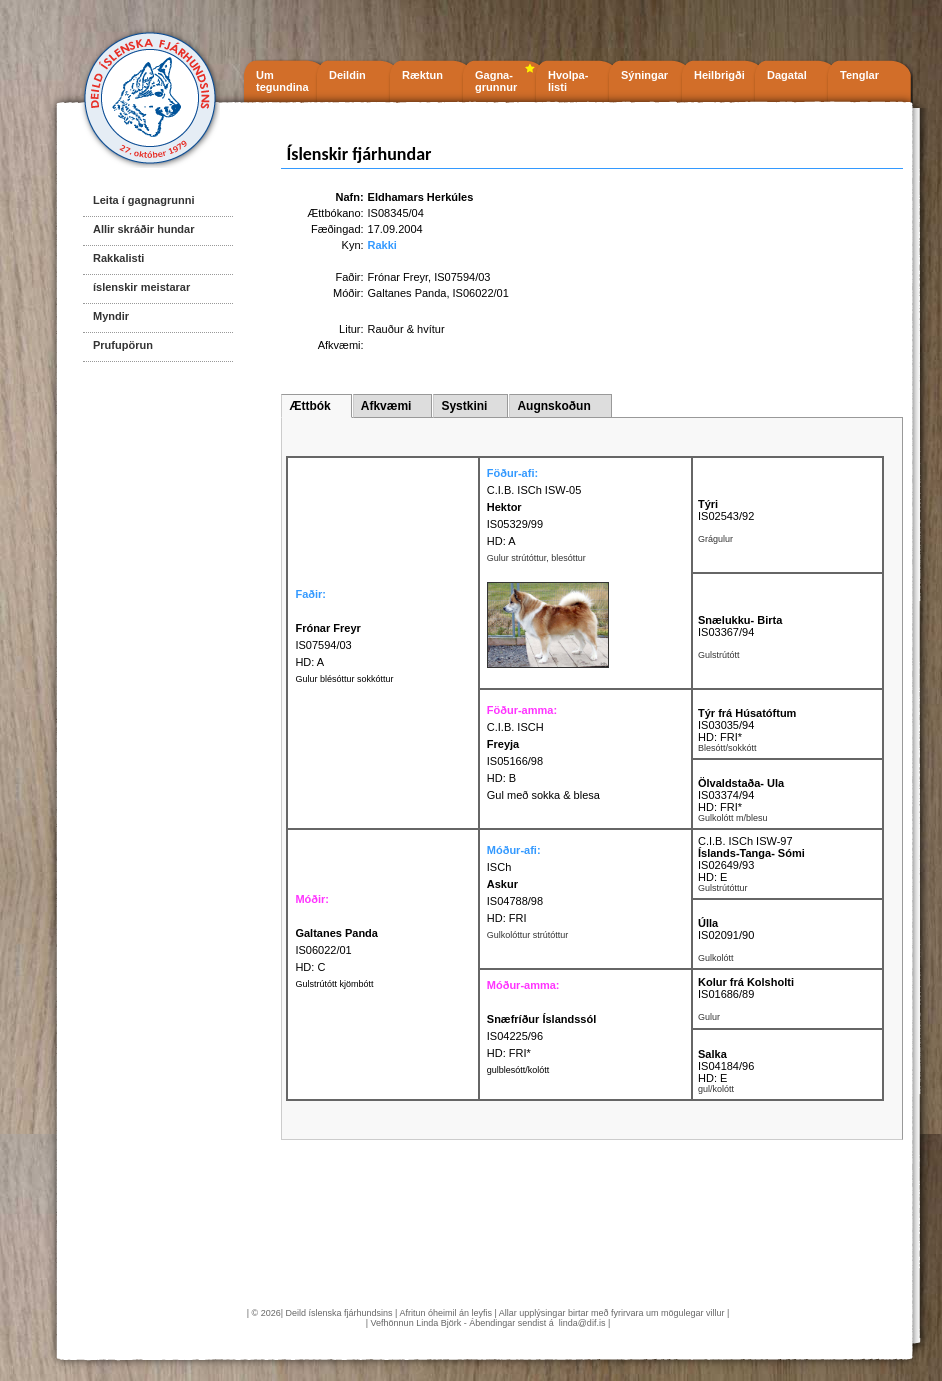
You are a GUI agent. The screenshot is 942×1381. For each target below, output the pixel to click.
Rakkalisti (118, 258)
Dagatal (787, 75)
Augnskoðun (553, 406)
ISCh (499, 867)
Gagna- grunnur (496, 81)
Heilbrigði (719, 75)
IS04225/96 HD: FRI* (541, 1036)
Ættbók (309, 406)
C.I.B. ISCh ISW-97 (745, 841)
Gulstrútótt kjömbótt (334, 984)
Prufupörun (123, 345)
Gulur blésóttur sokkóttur (344, 679)
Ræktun (422, 75)
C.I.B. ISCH (515, 727)
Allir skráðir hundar (143, 229)
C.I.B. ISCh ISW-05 (534, 490)
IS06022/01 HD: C (336, 950)
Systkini (464, 406)
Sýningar (644, 75)
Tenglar (859, 75)
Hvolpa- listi (568, 81)
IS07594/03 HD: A (327, 645)
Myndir (111, 316)
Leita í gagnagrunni (143, 200)
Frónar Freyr (398, 277)
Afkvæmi (386, 406)
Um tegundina (282, 81)
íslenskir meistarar (141, 287)
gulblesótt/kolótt (518, 1070)
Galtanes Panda (407, 293)
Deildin (347, 75)
